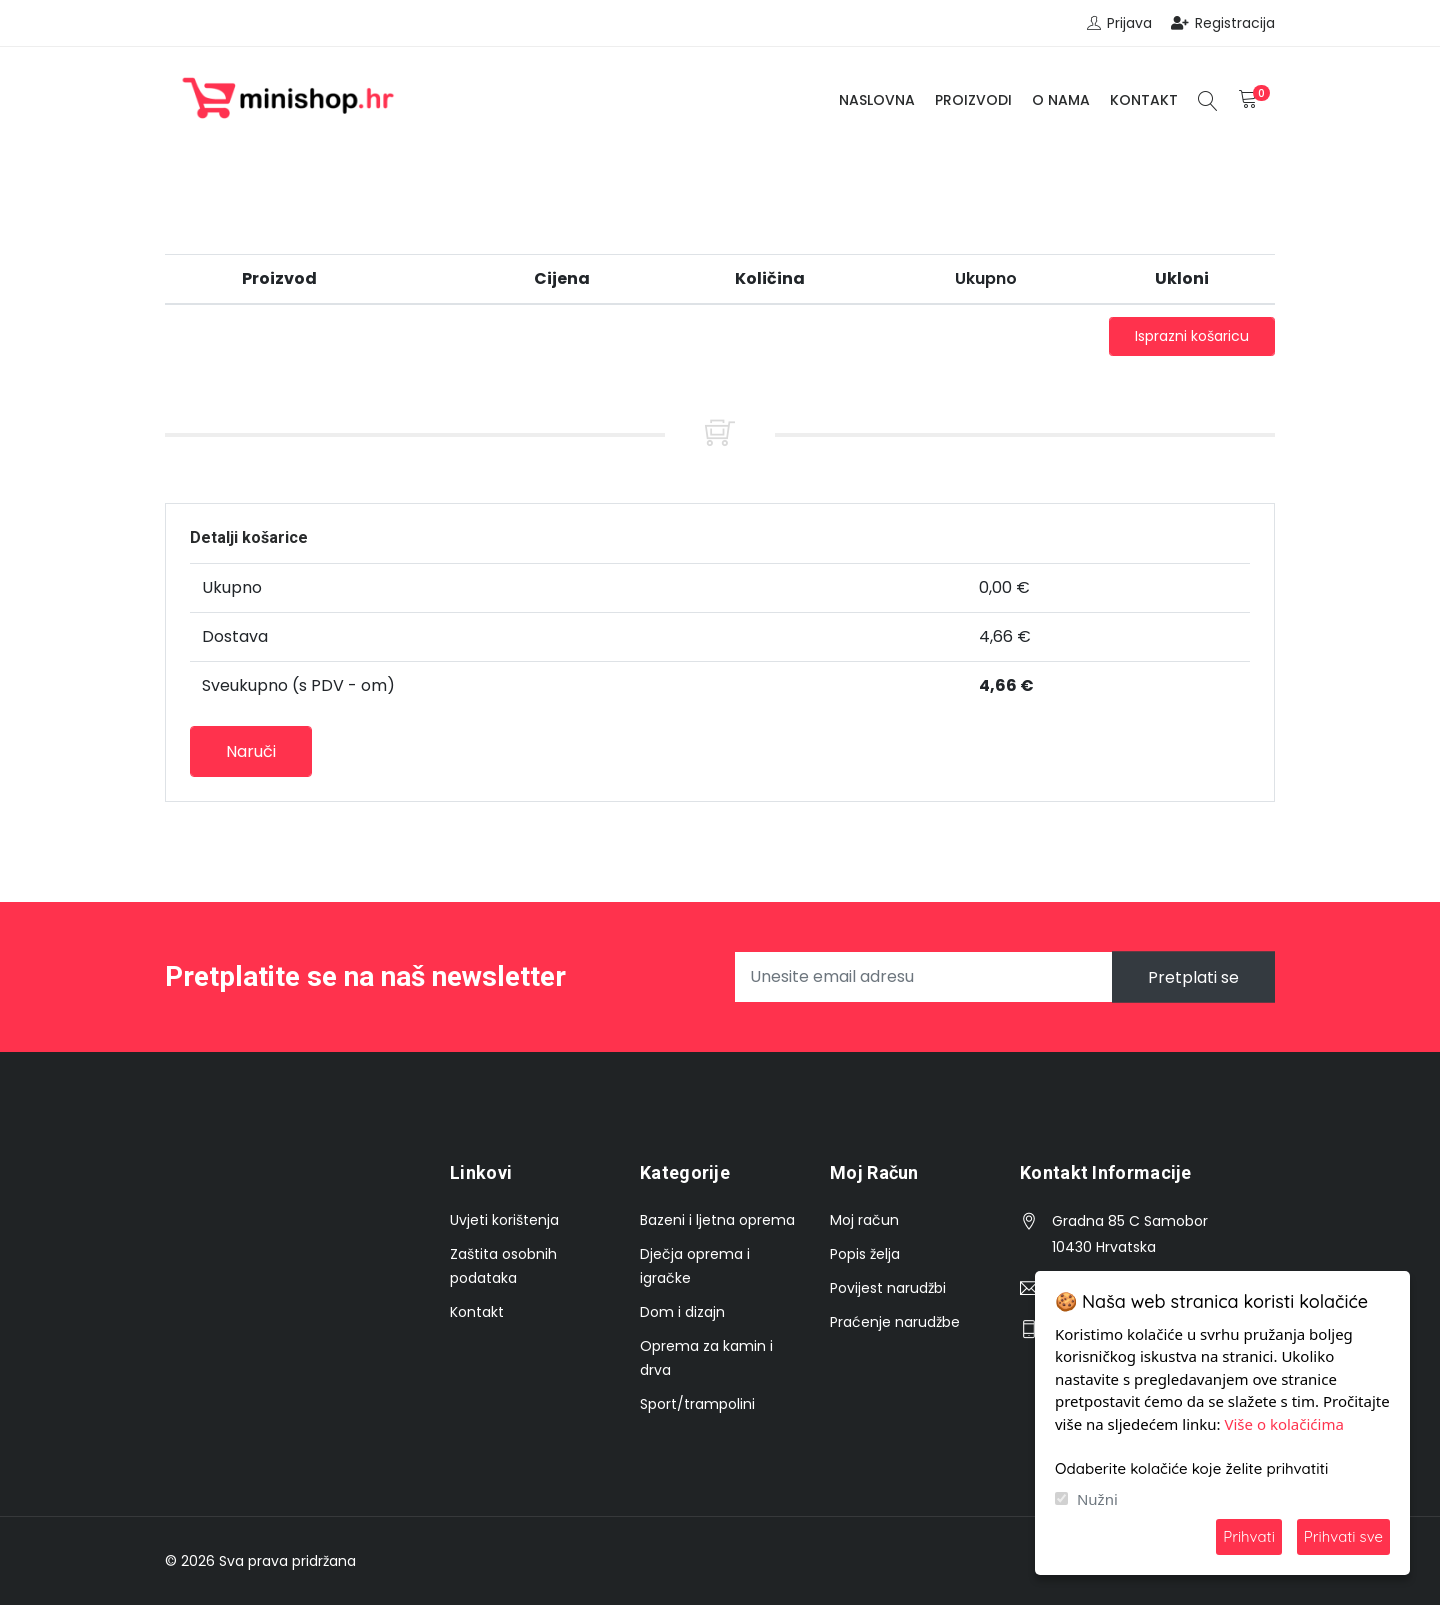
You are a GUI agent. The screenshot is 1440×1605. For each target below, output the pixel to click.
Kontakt (1144, 100)
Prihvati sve (1343, 1536)
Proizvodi (973, 100)
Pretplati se (1193, 976)
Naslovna (877, 100)
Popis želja (865, 1254)
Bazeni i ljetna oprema (717, 1220)
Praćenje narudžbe (895, 1322)
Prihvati (1249, 1536)
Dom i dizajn (682, 1312)
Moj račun (864, 1220)
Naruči (251, 751)
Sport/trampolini (697, 1404)
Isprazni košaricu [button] (1192, 336)
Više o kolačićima (1284, 1424)
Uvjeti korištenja (504, 1220)
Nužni (1097, 1499)
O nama (1061, 100)
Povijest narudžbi (888, 1288)
